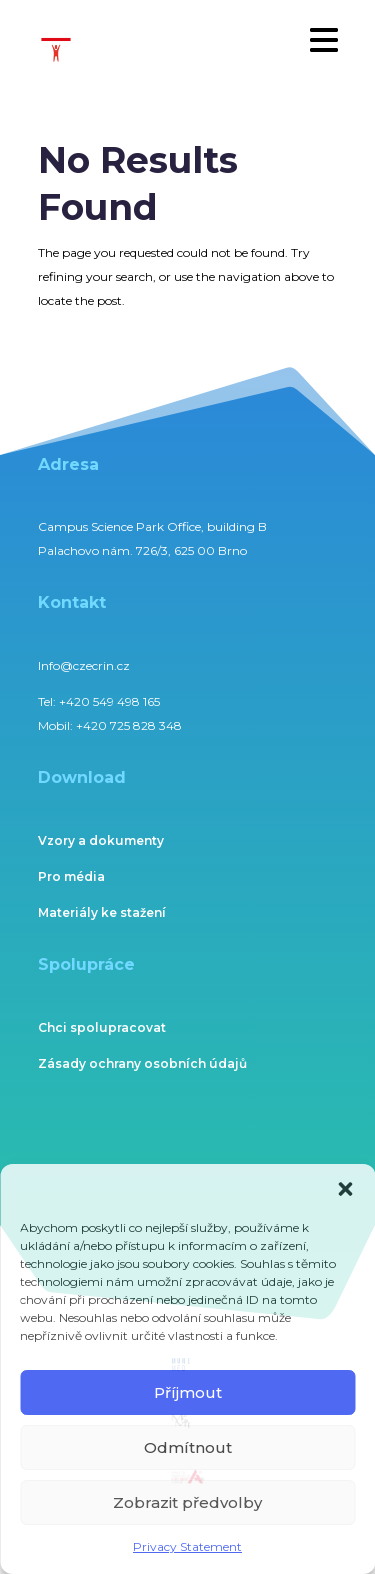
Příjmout (188, 1392)
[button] (345, 1189)
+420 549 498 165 (109, 701)
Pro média (71, 876)
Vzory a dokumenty (101, 840)
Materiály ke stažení (102, 912)
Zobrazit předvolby (187, 1502)
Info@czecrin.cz (84, 665)
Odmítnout (188, 1447)
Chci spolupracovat (102, 1027)
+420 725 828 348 (129, 725)
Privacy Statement (187, 1546)
